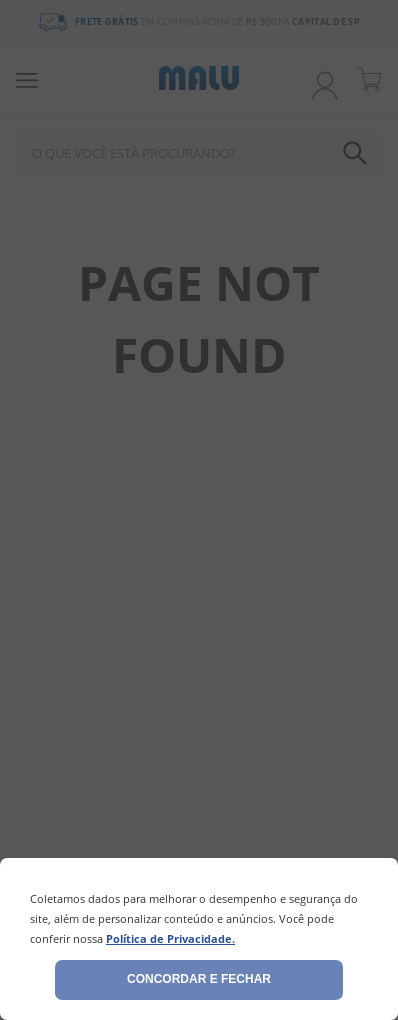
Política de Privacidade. (170, 938)
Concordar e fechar (199, 979)
